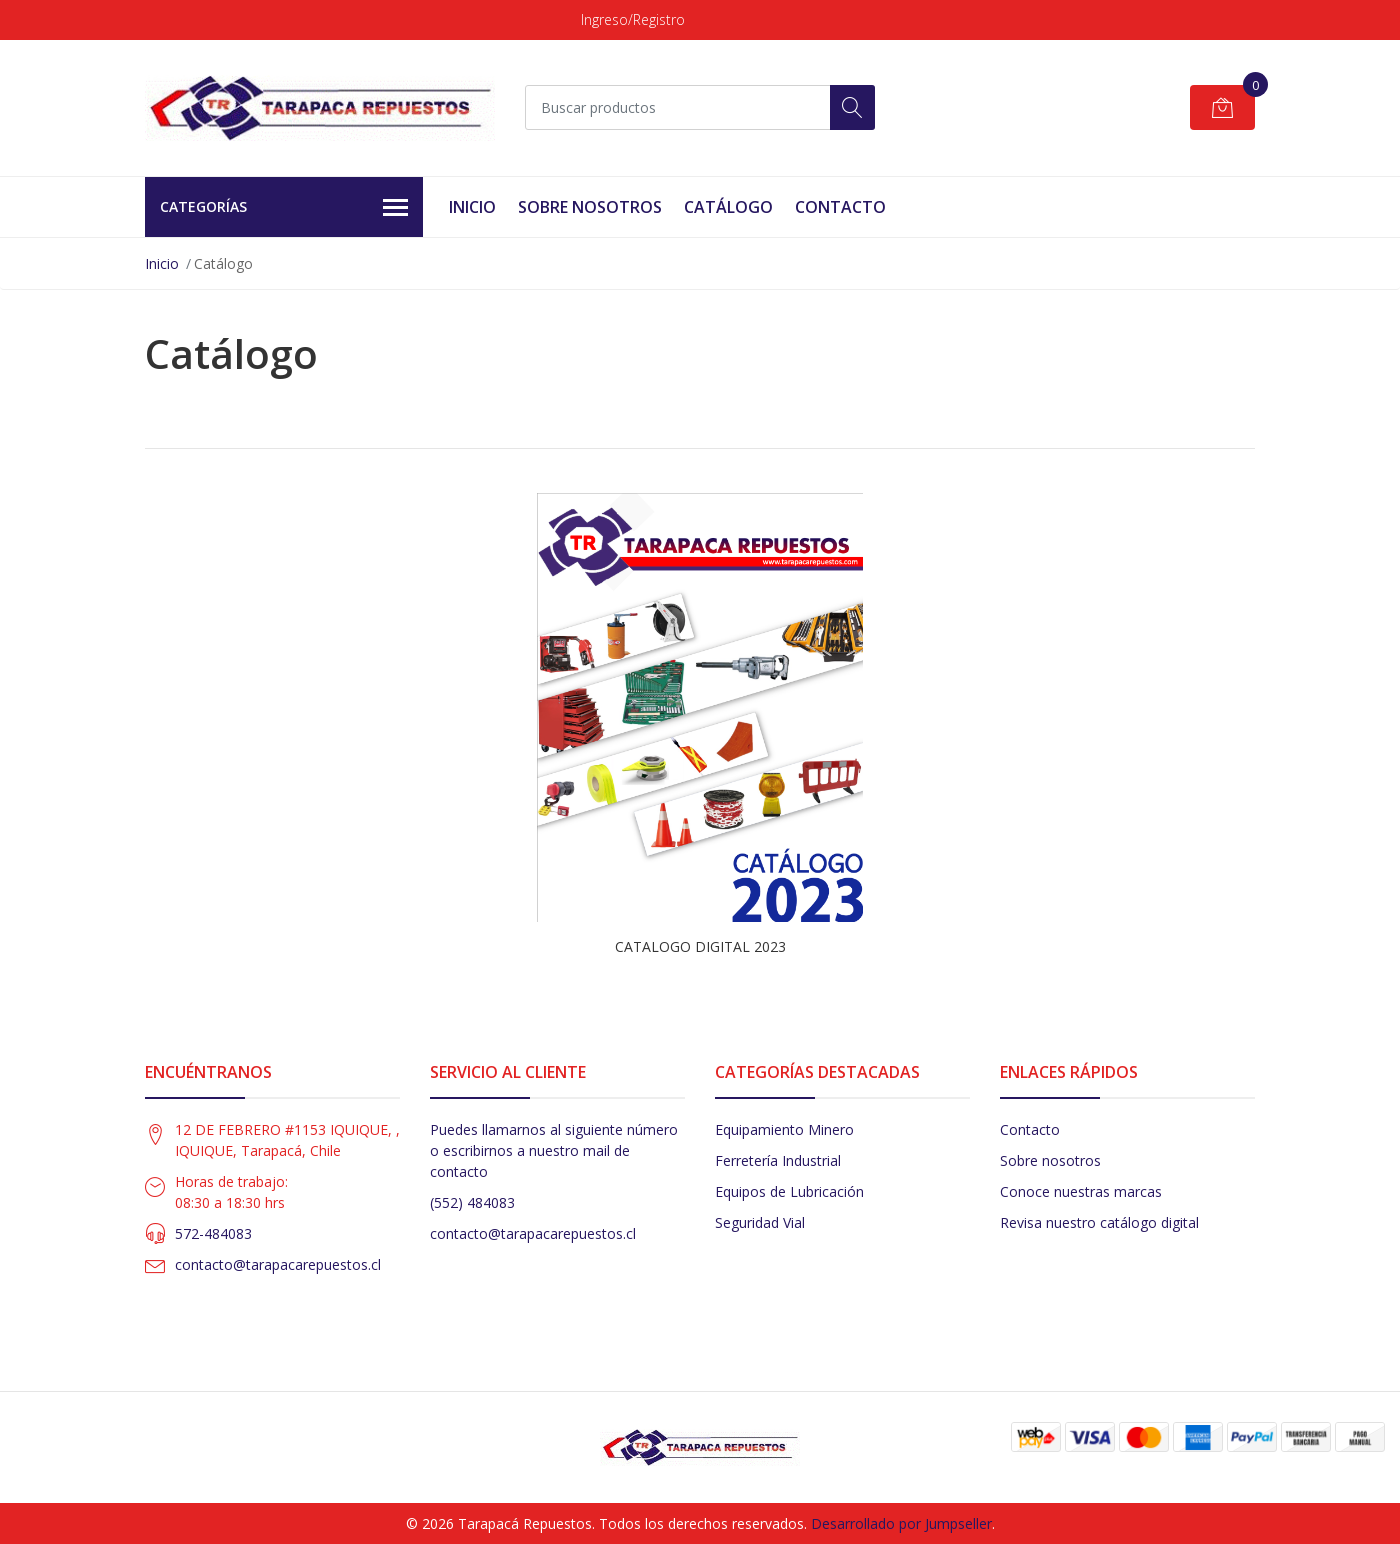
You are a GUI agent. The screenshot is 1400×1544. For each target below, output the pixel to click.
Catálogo (728, 207)
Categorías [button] (284, 208)
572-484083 (213, 1233)
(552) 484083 (472, 1202)
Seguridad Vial (760, 1222)
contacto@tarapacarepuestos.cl (278, 1264)
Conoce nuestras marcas (1081, 1191)
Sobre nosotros (1050, 1160)
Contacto (840, 207)
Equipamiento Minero (784, 1129)
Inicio (472, 207)
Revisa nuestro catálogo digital (1099, 1222)
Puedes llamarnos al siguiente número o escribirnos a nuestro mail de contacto (554, 1150)
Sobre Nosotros (590, 207)
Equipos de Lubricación (789, 1191)
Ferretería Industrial (778, 1160)
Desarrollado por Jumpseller (901, 1523)
